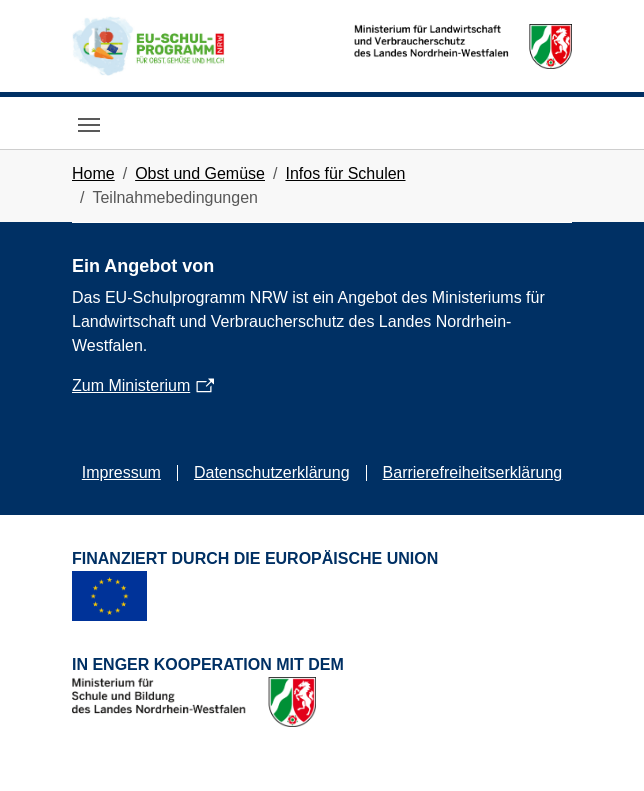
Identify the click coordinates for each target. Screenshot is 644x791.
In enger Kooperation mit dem (208, 664)
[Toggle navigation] (89, 125)
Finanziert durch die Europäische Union (255, 558)
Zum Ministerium (131, 385)
